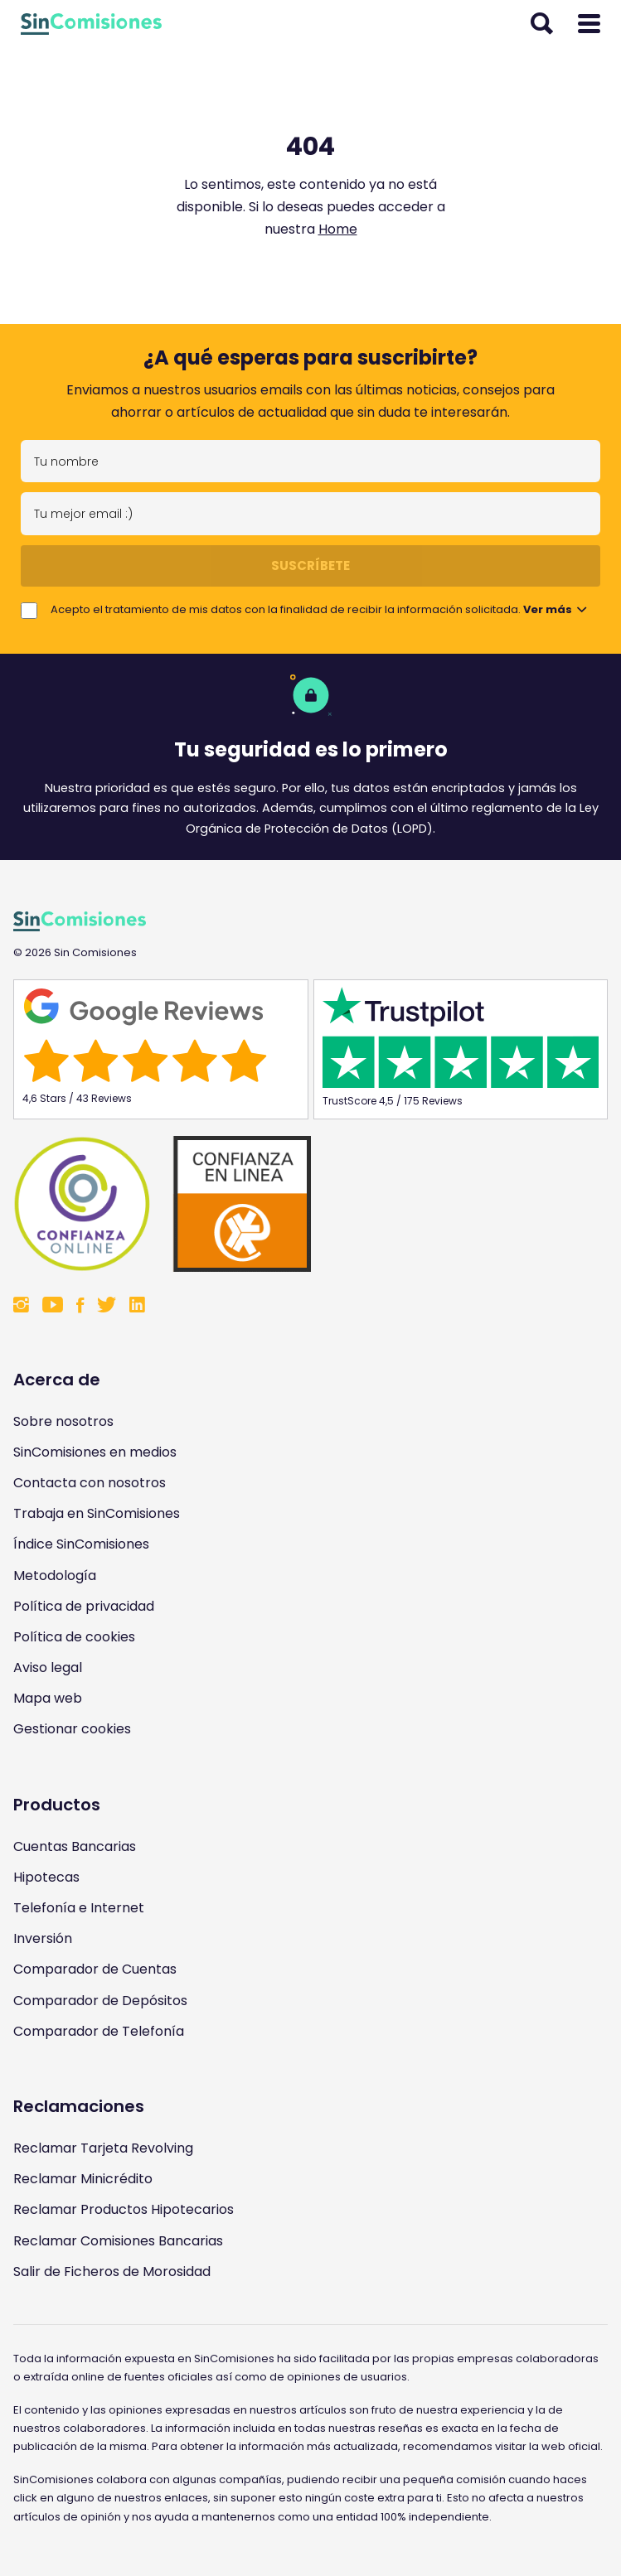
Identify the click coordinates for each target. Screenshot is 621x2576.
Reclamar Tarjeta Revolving (103, 2148)
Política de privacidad (83, 1606)
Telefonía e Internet (78, 1907)
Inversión (42, 1938)
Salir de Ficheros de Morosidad (112, 2271)
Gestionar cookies (72, 1728)
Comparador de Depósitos (100, 2000)
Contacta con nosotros (89, 1482)
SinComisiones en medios (95, 1452)
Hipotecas (46, 1877)
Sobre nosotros (63, 1421)
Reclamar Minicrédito (83, 2178)
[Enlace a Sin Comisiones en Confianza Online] (310, 1204)
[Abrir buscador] (542, 24)
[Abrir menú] (589, 24)
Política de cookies (74, 1636)
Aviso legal (47, 1667)
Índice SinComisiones (81, 1544)
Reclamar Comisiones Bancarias (118, 2240)
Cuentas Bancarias (74, 1846)
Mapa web (47, 1698)
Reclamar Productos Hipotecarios (123, 2209)
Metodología (54, 1575)
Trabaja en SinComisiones (96, 1513)
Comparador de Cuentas (95, 1969)
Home (337, 229)
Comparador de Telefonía (98, 2031)
